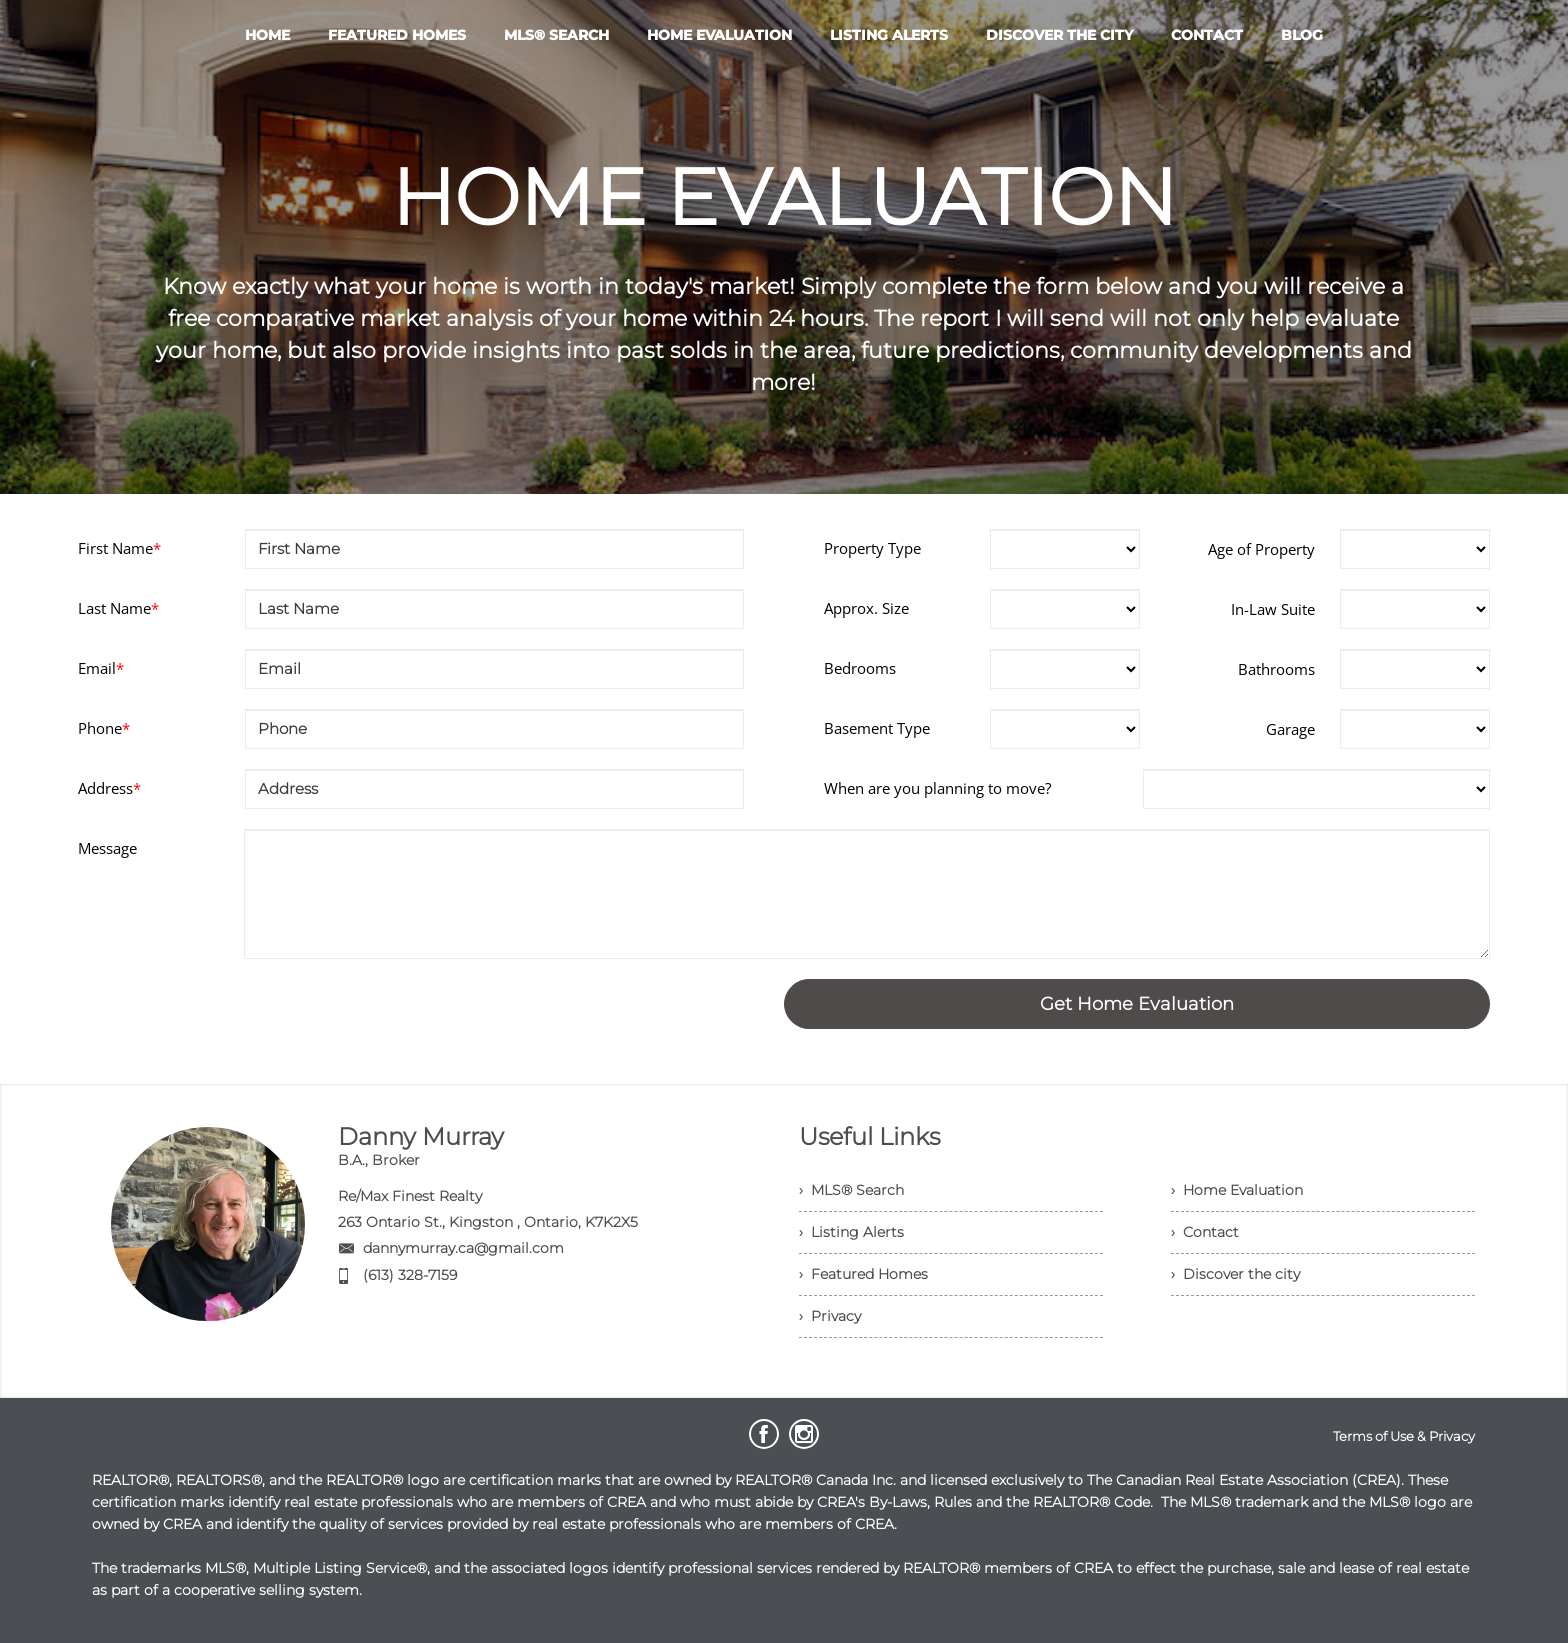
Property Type (872, 548)
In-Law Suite (1273, 609)
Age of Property (1261, 549)
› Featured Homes (863, 1274)
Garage (1290, 729)
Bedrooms (860, 668)
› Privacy (830, 1316)
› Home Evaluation (1237, 1190)
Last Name (118, 608)
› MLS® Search (851, 1190)
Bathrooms (1276, 669)
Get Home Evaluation (1137, 1004)
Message (107, 848)
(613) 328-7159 (410, 1275)
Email (101, 668)
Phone (104, 728)
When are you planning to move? (937, 788)
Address (109, 788)
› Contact (1205, 1232)
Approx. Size (866, 608)
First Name (119, 548)
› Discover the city (1235, 1274)
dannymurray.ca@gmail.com (463, 1248)
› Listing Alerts (851, 1232)
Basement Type (877, 728)
